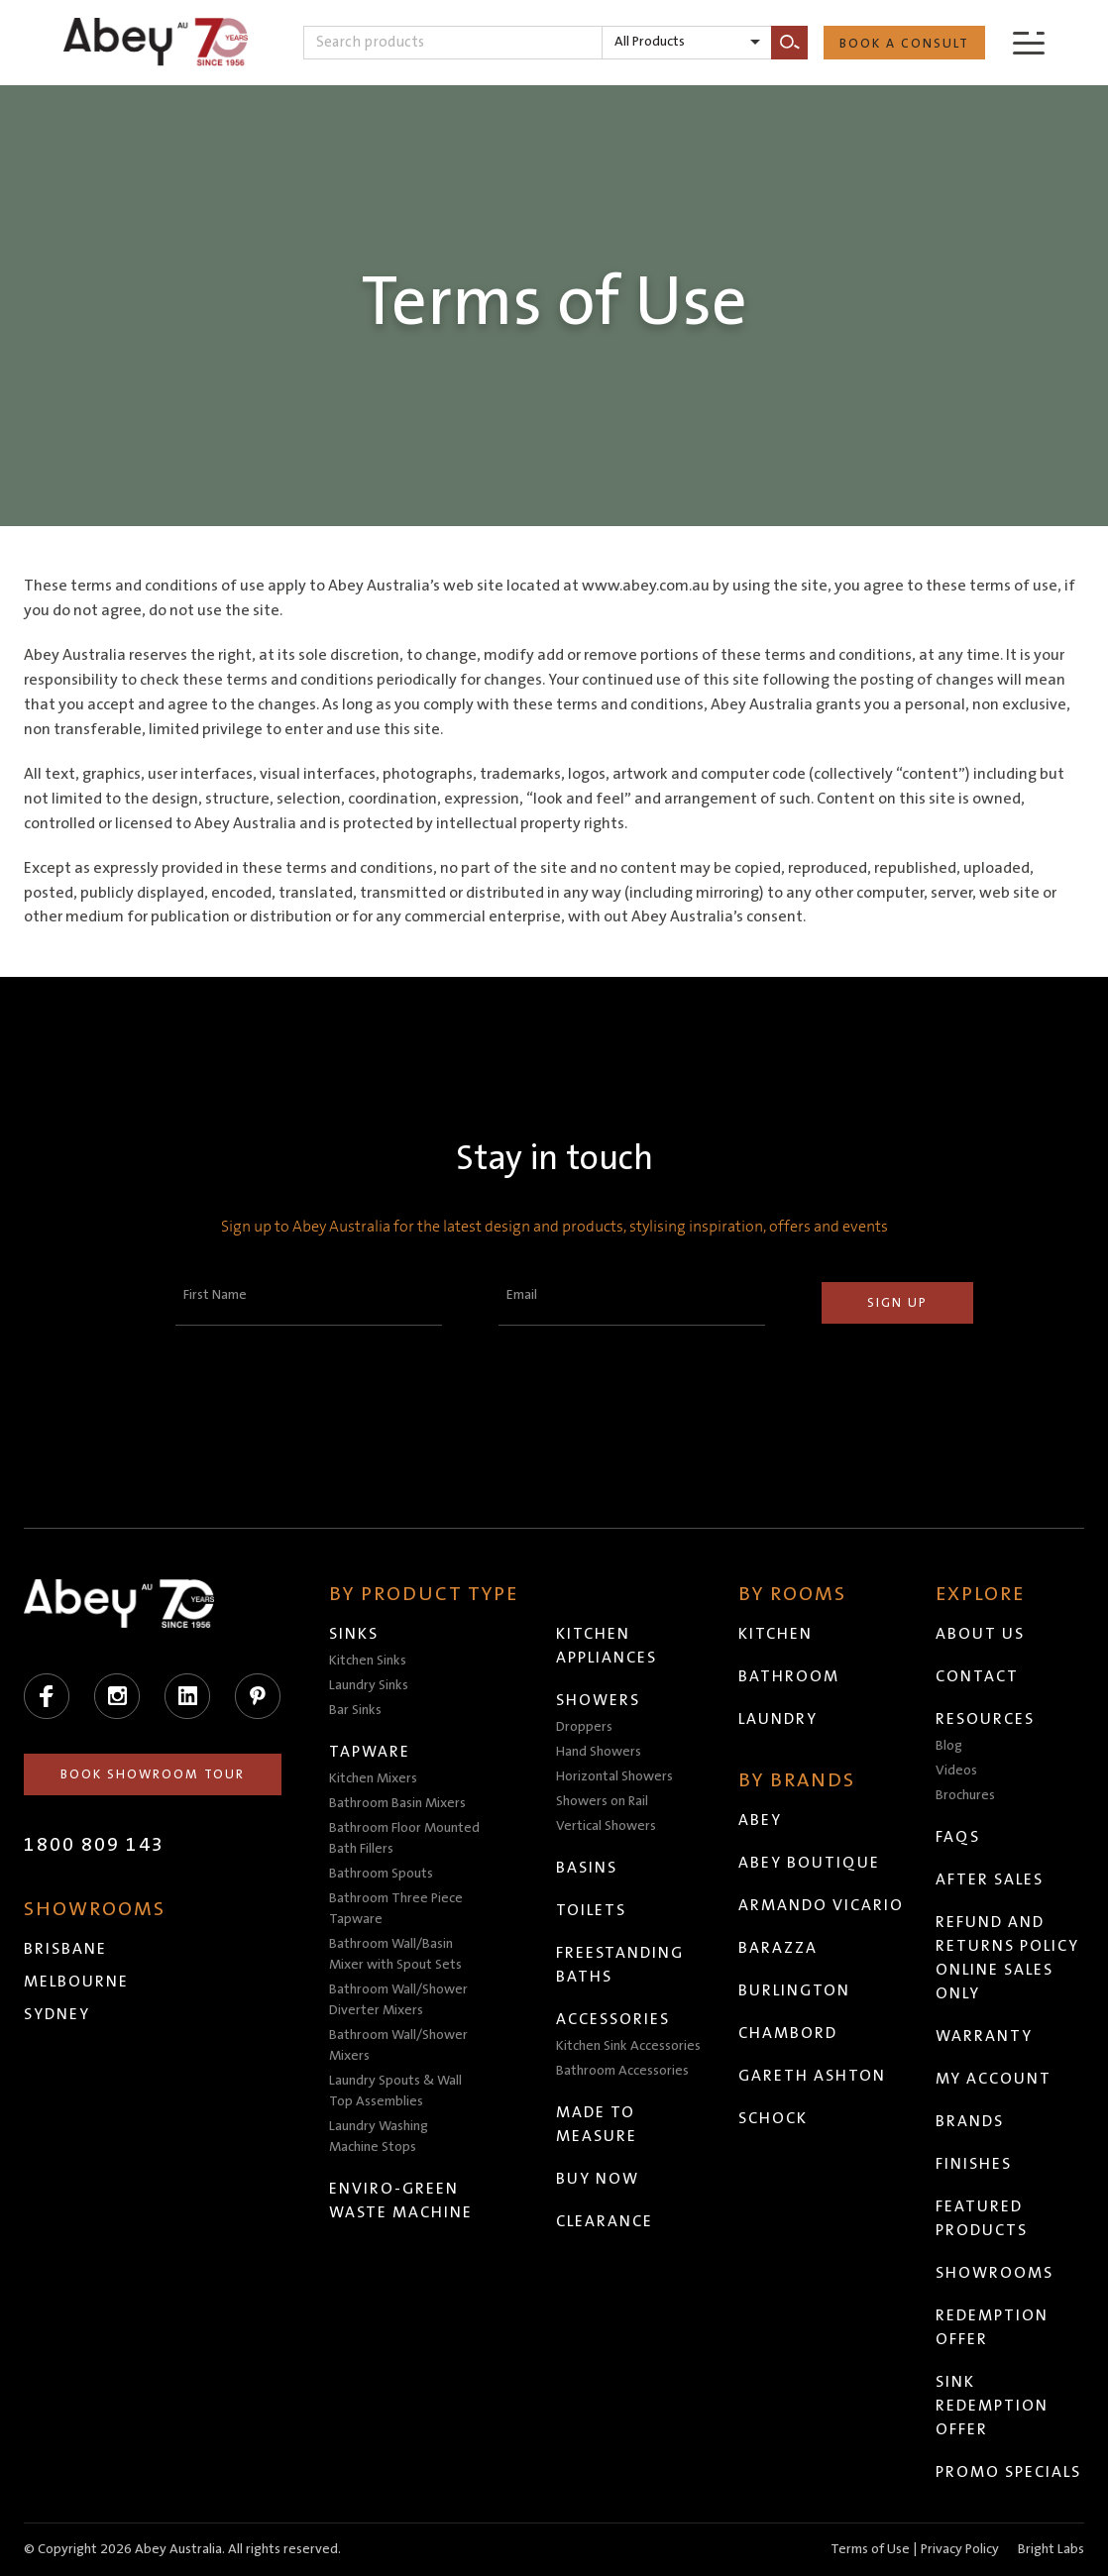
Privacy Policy (960, 2549)
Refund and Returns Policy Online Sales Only (1007, 1957)
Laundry (778, 1719)
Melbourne (76, 1981)
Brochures (965, 1795)
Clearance (604, 2221)
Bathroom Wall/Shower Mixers (398, 2045)
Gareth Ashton (812, 2076)
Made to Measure (596, 2124)
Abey (760, 1820)
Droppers (584, 1727)
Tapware (369, 1752)
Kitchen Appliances (606, 1645)
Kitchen (775, 1634)
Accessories (613, 2019)
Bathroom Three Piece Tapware (396, 1908)
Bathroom (788, 1676)
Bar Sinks (355, 1710)
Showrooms (994, 2273)
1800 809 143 (94, 1845)
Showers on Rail (602, 1801)
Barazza (778, 1948)
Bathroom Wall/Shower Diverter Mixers (398, 2000)
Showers (598, 1700)
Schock (773, 2118)
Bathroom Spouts (381, 1873)
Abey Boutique (809, 1863)
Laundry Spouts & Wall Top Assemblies (395, 2091)
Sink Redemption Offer (992, 2405)
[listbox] (687, 42)
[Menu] (1029, 42)
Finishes (974, 2164)
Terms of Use (870, 2549)
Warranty (984, 2036)
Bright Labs (1051, 2549)
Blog (949, 1746)
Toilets (591, 1910)
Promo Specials (1008, 2472)
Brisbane (65, 1949)
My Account (994, 2079)
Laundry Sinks (368, 1685)
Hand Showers (598, 1752)
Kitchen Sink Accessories (628, 2046)
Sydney (57, 2014)
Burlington (794, 1990)
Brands (970, 2121)
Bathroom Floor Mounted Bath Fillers (404, 1838)
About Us (980, 1634)
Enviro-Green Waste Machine (401, 2200)
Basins (586, 1868)
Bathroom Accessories (622, 2071)
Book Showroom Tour (152, 1774)
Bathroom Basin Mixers (397, 1803)
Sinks (354, 1634)
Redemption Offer (992, 2327)
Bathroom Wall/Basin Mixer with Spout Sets (395, 1954)
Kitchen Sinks (367, 1660)
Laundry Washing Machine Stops (378, 2136)
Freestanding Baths (620, 1965)
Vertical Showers (606, 1826)
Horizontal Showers (614, 1776)
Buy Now (597, 2179)
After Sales (990, 1879)
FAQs (958, 1837)
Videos (956, 1770)
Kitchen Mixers (373, 1778)
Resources (985, 1719)
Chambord (787, 2033)
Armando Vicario (821, 1905)
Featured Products (982, 2218)
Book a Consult (904, 44)
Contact (977, 1676)
